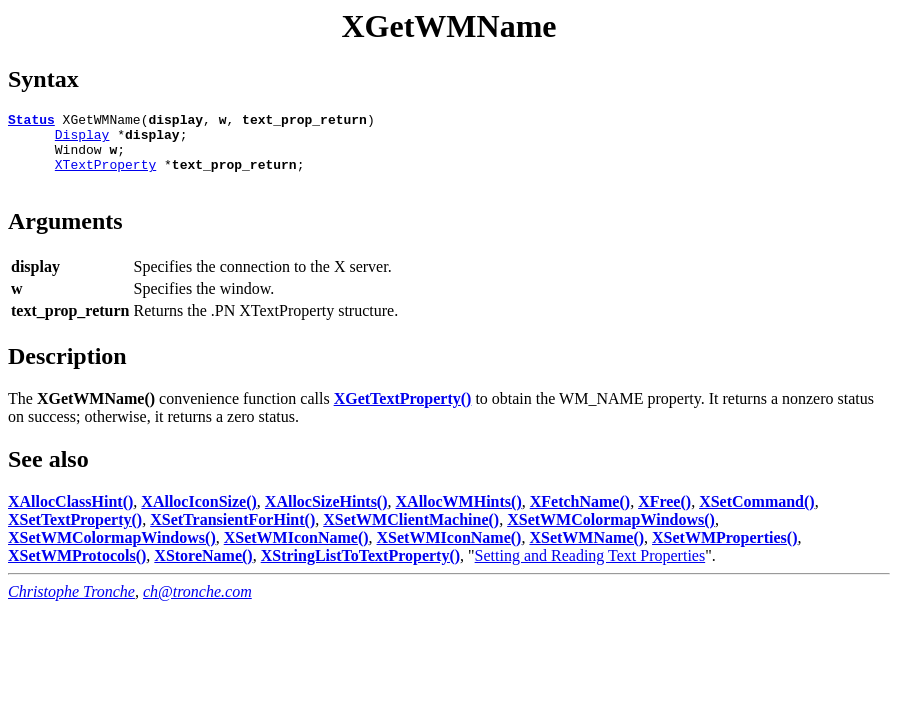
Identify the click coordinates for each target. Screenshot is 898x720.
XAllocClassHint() (70, 516)
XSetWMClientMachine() (411, 534)
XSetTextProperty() (75, 534)
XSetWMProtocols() (77, 570)
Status (31, 122)
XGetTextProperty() (403, 413)
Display (82, 140)
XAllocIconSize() (199, 516)
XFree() (664, 516)
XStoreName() (203, 570)
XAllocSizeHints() (326, 516)
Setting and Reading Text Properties (590, 570)
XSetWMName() (586, 552)
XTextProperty (105, 176)
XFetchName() (580, 516)
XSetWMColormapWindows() (611, 534)
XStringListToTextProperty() (360, 570)
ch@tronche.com (197, 606)
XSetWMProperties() (724, 552)
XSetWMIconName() (296, 552)
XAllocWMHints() (459, 516)
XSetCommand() (757, 516)
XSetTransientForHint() (232, 534)
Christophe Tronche (71, 606)
